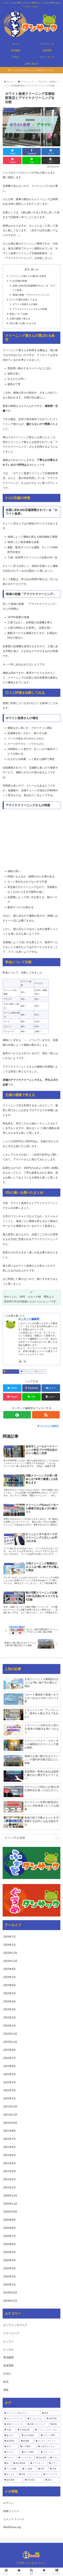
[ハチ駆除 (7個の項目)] (27, 2446)
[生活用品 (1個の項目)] (33, 2480)
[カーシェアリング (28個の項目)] (14, 2418)
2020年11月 (10, 2203)
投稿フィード (11, 2511)
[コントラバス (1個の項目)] (51, 2474)
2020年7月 (9, 2236)
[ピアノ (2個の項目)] (54, 2463)
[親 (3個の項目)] (7, 2463)
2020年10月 (10, 2211)
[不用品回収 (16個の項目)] (24, 2429)
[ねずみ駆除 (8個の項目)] (29, 2435)
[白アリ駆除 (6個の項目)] (29, 2452)
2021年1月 (9, 2187)
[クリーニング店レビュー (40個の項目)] (21, 2413)
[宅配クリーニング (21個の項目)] (37, 2424)
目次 (27, 269)
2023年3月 (9, 2009)
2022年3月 (9, 2090)
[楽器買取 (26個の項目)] (52, 2418)
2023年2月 (9, 2017)
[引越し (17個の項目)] (9, 2429)
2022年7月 (9, 2058)
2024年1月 (9, 1945)
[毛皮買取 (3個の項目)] (41, 2457)
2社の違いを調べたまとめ (22, 323)
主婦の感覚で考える (19, 318)
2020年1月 (9, 2284)
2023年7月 (9, 1977)
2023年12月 (10, 1952)
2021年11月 (10, 2114)
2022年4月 (9, 2082)
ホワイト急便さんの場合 (25, 304)
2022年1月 (9, 2098)
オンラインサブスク (15, 2325)
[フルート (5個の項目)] (9, 2457)
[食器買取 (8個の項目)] (11, 2441)
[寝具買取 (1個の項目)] (13, 2480)
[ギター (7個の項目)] (10, 2446)
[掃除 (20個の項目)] (54, 2424)
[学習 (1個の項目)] (42, 2468)
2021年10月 (10, 2122)
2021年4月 (9, 2163)
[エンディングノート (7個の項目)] (47, 2441)
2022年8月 (9, 2050)
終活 (6, 2381)
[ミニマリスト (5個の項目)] (25, 2457)
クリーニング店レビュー (33, 1371)
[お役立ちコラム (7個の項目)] (48, 2446)
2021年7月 (9, 2139)
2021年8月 (9, 2131)
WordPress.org (12, 2527)
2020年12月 (10, 2195)
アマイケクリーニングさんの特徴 (29, 309)
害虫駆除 (8, 2357)
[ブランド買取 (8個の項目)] (49, 2435)
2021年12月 (10, 2106)
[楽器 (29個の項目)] (50, 2413)
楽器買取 (8, 2365)
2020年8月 (9, 2228)
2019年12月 (10, 2292)
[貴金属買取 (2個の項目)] (20, 2463)
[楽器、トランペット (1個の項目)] (29, 2474)
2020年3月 (9, 2268)
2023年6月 (9, 1985)
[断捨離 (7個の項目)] (27, 2441)
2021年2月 (9, 2179)
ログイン (8, 2503)
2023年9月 (9, 1969)
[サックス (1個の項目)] (10, 2474)
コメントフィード (13, 2519)
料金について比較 (18, 314)
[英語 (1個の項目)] (52, 2480)
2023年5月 (9, 1993)
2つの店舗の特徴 (18, 281)
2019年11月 (10, 2300)
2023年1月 (9, 2025)
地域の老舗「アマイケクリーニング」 (31, 294)
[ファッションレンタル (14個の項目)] (47, 2429)
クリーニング (11, 1371)
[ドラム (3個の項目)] (54, 2457)
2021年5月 (9, 2155)
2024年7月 (9, 1936)
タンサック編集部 (28, 1319)
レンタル (8, 2349)
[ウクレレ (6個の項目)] (11, 2452)
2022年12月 (10, 2033)
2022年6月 (9, 2066)
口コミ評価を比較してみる (23, 299)
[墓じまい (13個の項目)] (11, 2435)
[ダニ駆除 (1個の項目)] (28, 2468)
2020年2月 (9, 2276)
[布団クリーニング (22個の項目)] (14, 2424)
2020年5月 (9, 2252)
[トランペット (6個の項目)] (49, 2452)
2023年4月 (9, 2001)
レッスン (8, 2341)
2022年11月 (10, 2042)
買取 (6, 2389)
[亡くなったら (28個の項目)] (35, 2418)
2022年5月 (9, 2074)
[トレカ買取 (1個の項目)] (11, 2468)
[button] (57, 1838)
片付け (7, 2373)
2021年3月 (9, 2171)
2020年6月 (9, 2244)
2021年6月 (9, 2147)
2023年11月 (10, 1961)
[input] (31, 1838)
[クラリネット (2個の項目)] (38, 2463)
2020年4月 (9, 2260)
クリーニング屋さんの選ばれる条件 (27, 276)
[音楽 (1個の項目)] (54, 2468)
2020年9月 (9, 2220)
